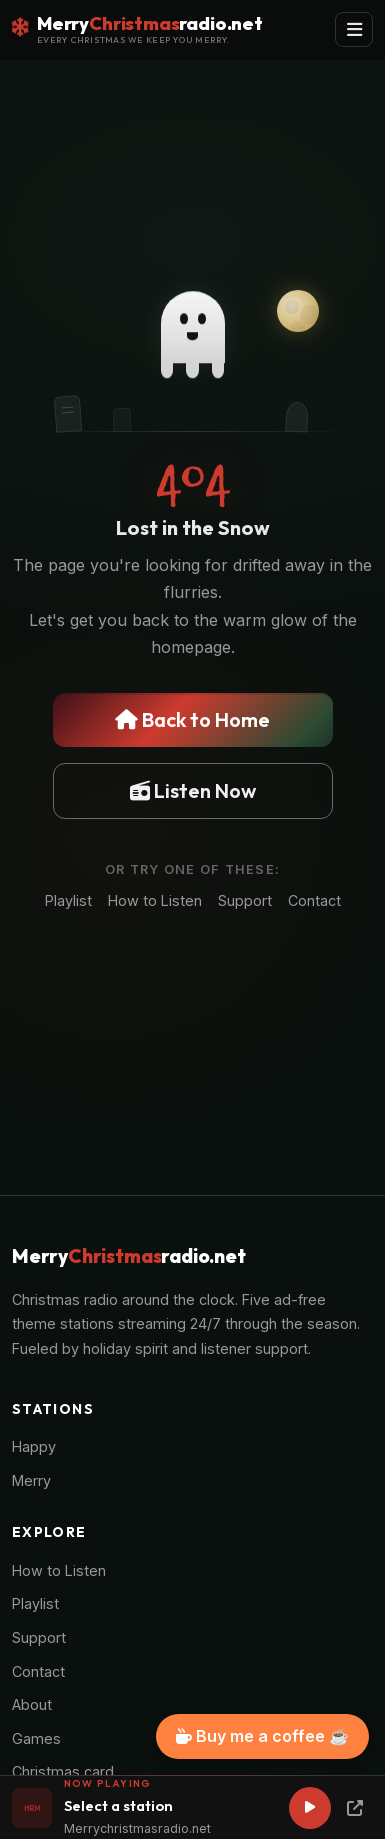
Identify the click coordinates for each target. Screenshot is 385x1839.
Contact (314, 900)
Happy (34, 1446)
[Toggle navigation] (354, 29)
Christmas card (63, 1771)
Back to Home (192, 719)
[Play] (310, 1808)
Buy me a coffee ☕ (262, 1736)
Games (36, 1738)
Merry (31, 1480)
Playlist (68, 900)
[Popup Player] (355, 1808)
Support (245, 900)
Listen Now (193, 790)
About (32, 1704)
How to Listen (155, 900)
